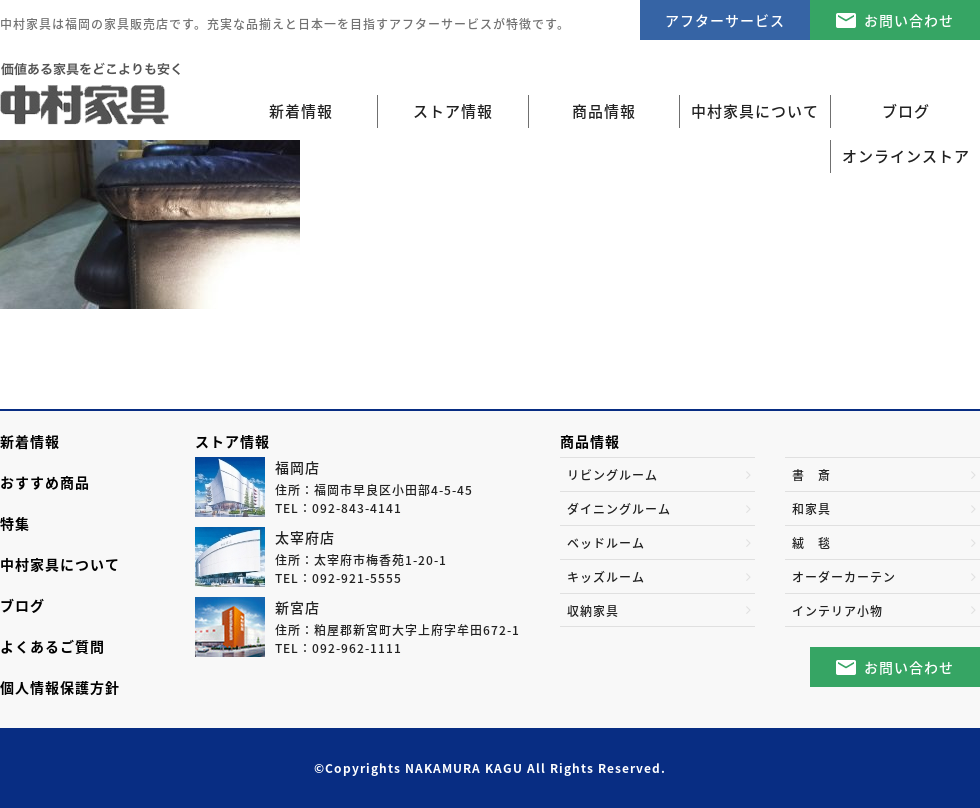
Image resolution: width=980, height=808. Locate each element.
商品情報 (590, 441)
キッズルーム (606, 577)
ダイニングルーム (619, 509)
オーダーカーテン (844, 577)
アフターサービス (725, 20)
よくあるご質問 (52, 646)
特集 (15, 523)
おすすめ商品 (45, 482)
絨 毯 (811, 543)
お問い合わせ (909, 20)
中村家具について (60, 564)
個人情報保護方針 (60, 687)
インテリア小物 (837, 611)
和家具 (811, 509)
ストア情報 (232, 441)
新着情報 (301, 111)
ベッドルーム (606, 543)
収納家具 (593, 611)
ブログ (22, 605)
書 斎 (811, 475)
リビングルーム (612, 475)
